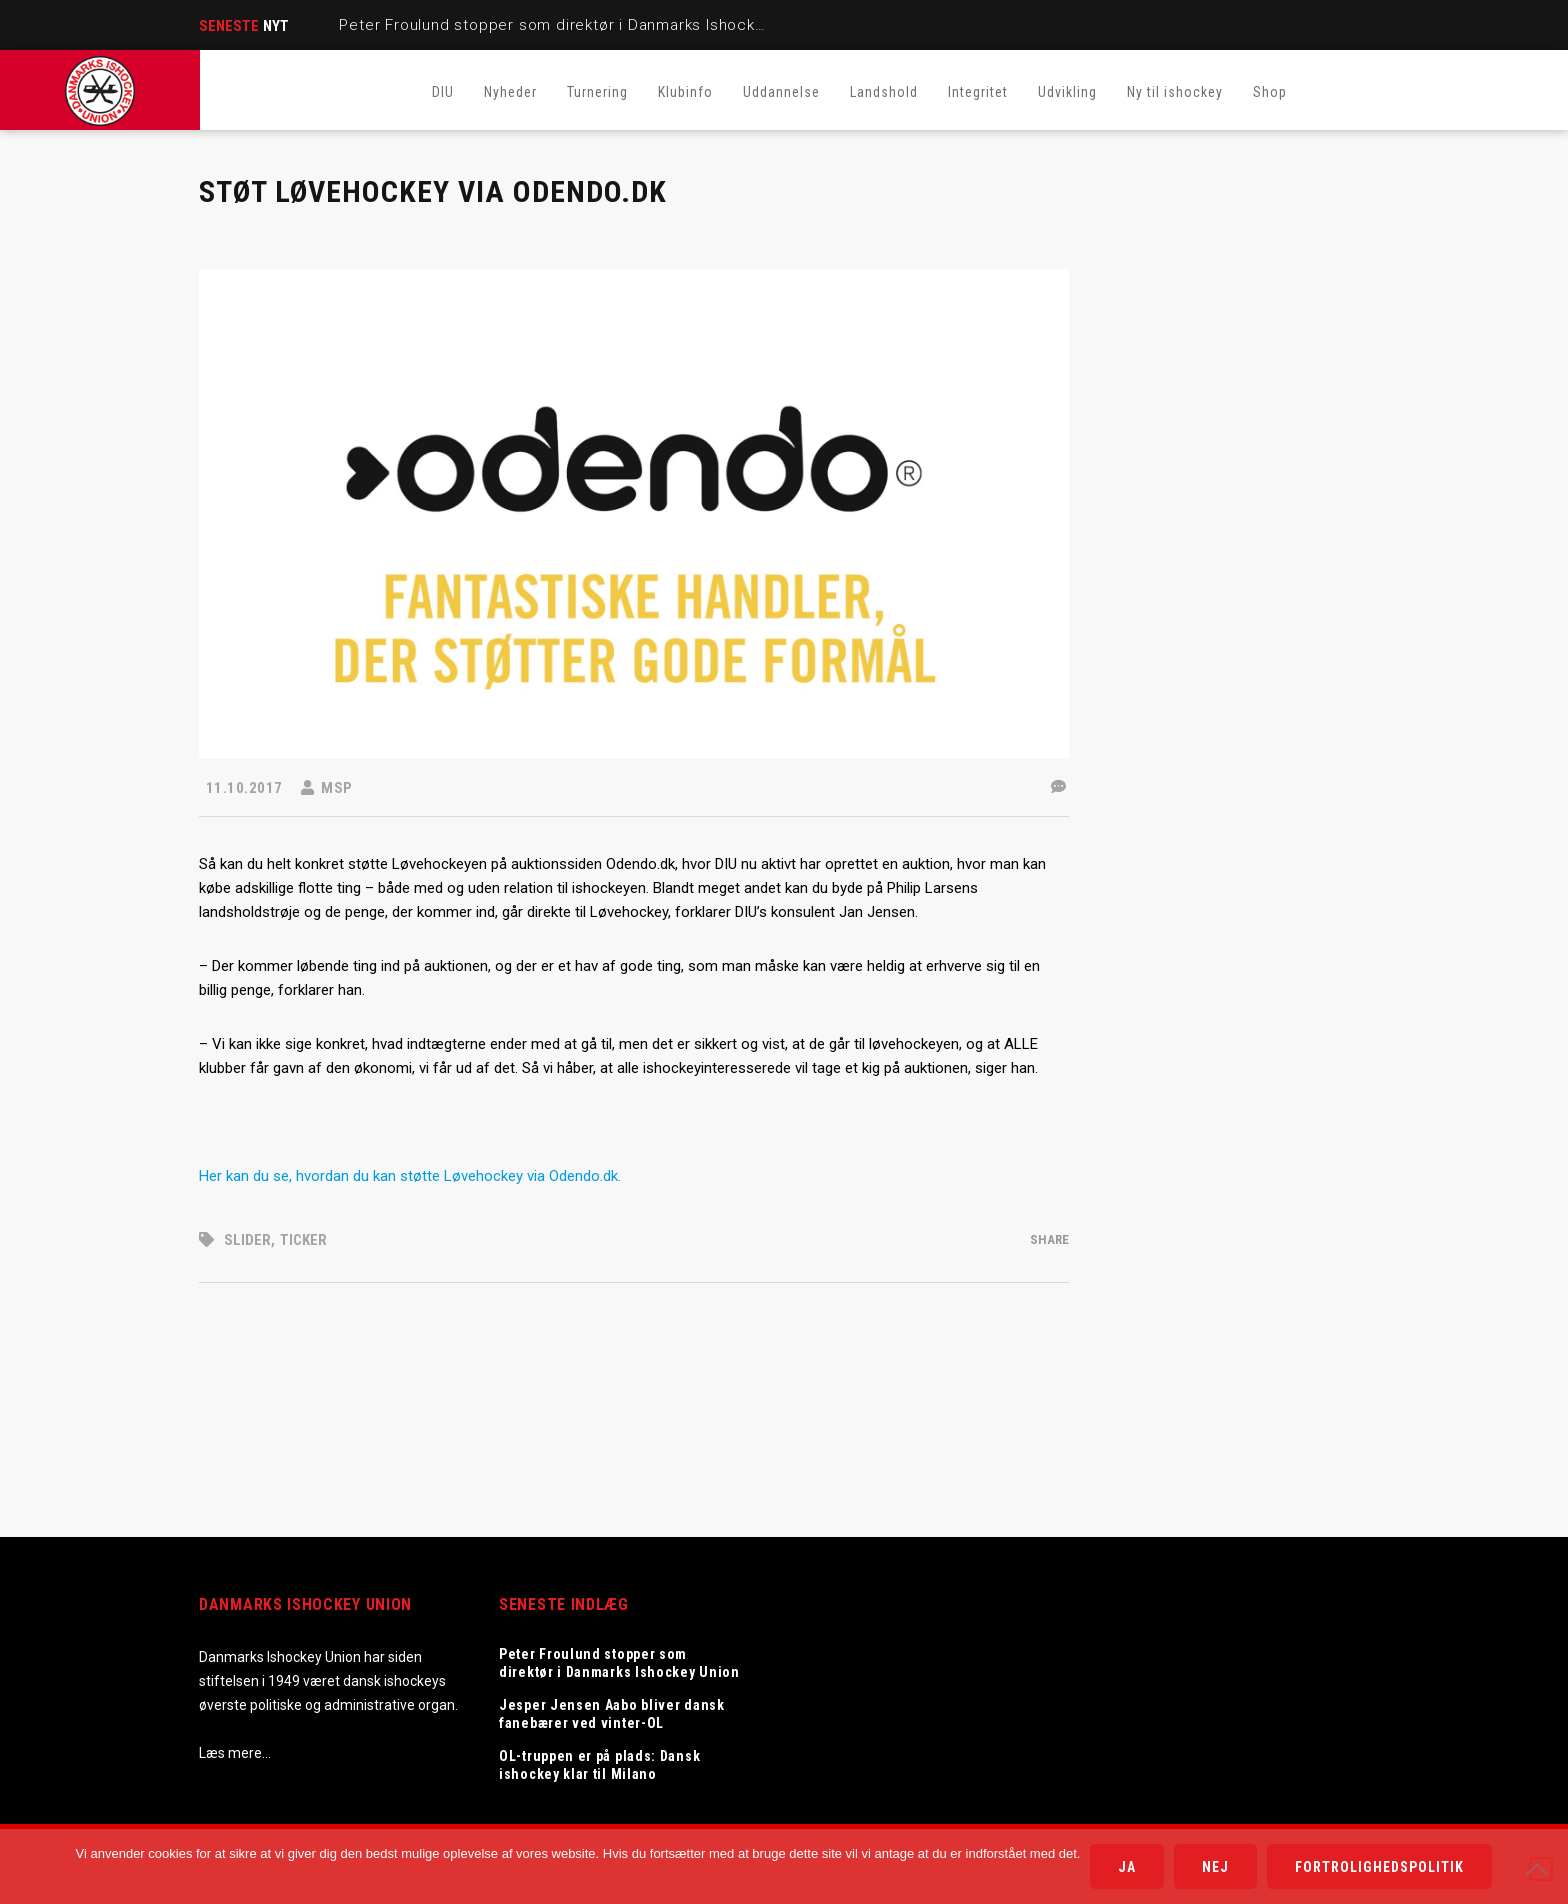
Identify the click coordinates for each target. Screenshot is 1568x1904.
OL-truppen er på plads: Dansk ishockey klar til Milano (599, 1765)
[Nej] (1541, 1869)
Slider (247, 1240)
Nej (1215, 1867)
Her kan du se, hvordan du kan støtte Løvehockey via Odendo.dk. (412, 1176)
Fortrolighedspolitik (1379, 1867)
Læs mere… (235, 1753)
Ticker (303, 1240)
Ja (1127, 1867)
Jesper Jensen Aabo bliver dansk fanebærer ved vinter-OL (612, 1714)
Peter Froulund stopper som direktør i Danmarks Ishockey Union (581, 25)
